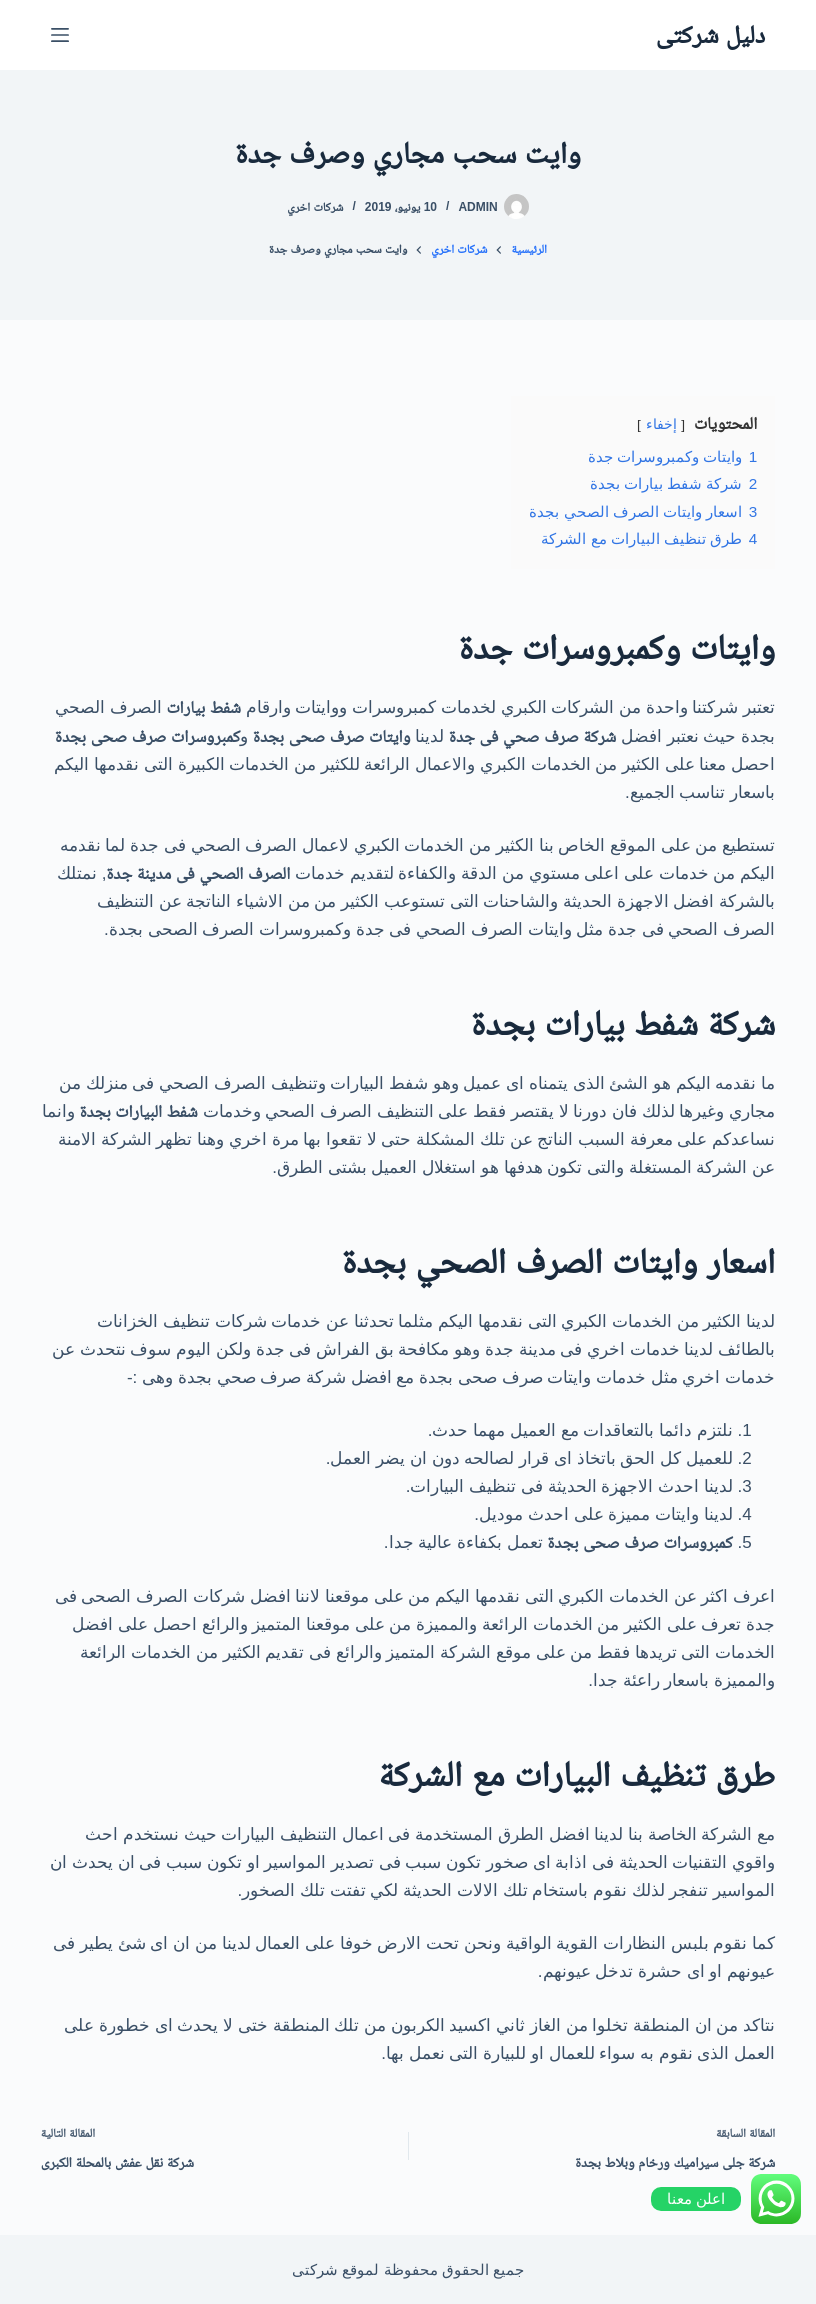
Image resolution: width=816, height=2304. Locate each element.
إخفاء (661, 424)
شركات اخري (315, 207)
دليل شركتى (710, 34)
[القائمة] (60, 35)
